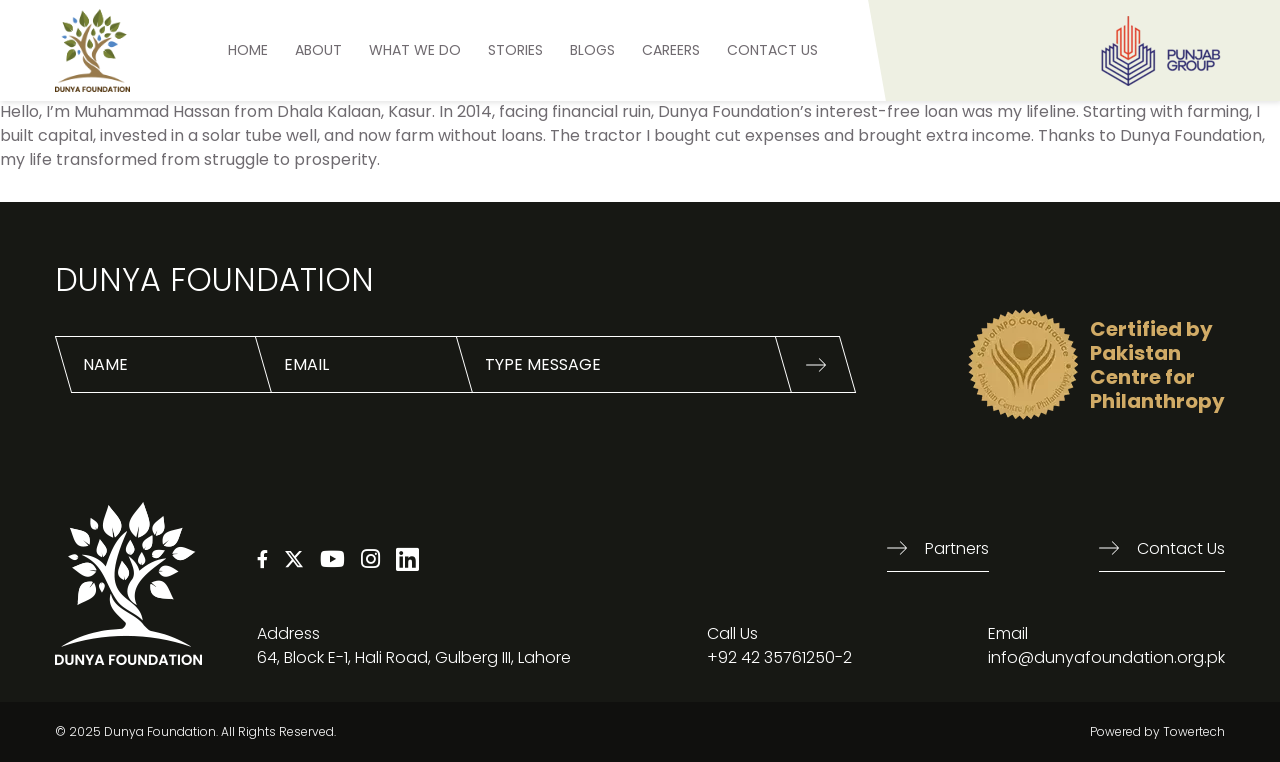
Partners (957, 548)
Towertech (1194, 731)
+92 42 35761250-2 (779, 657)
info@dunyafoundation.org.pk (1106, 657)
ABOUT (318, 50)
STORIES (515, 50)
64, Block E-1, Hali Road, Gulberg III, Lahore (414, 657)
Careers (671, 50)
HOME (248, 50)
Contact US (772, 50)
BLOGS (592, 50)
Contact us (1181, 548)
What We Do (415, 50)
